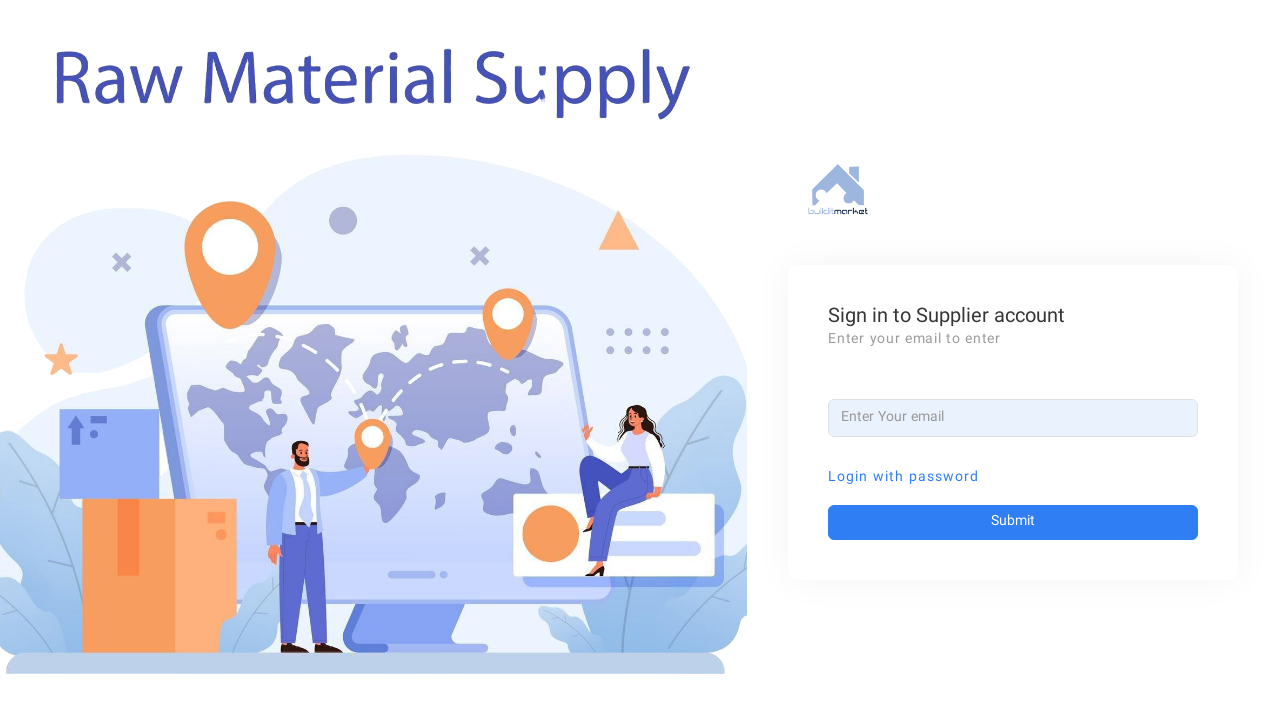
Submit (1013, 522)
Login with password (903, 478)
